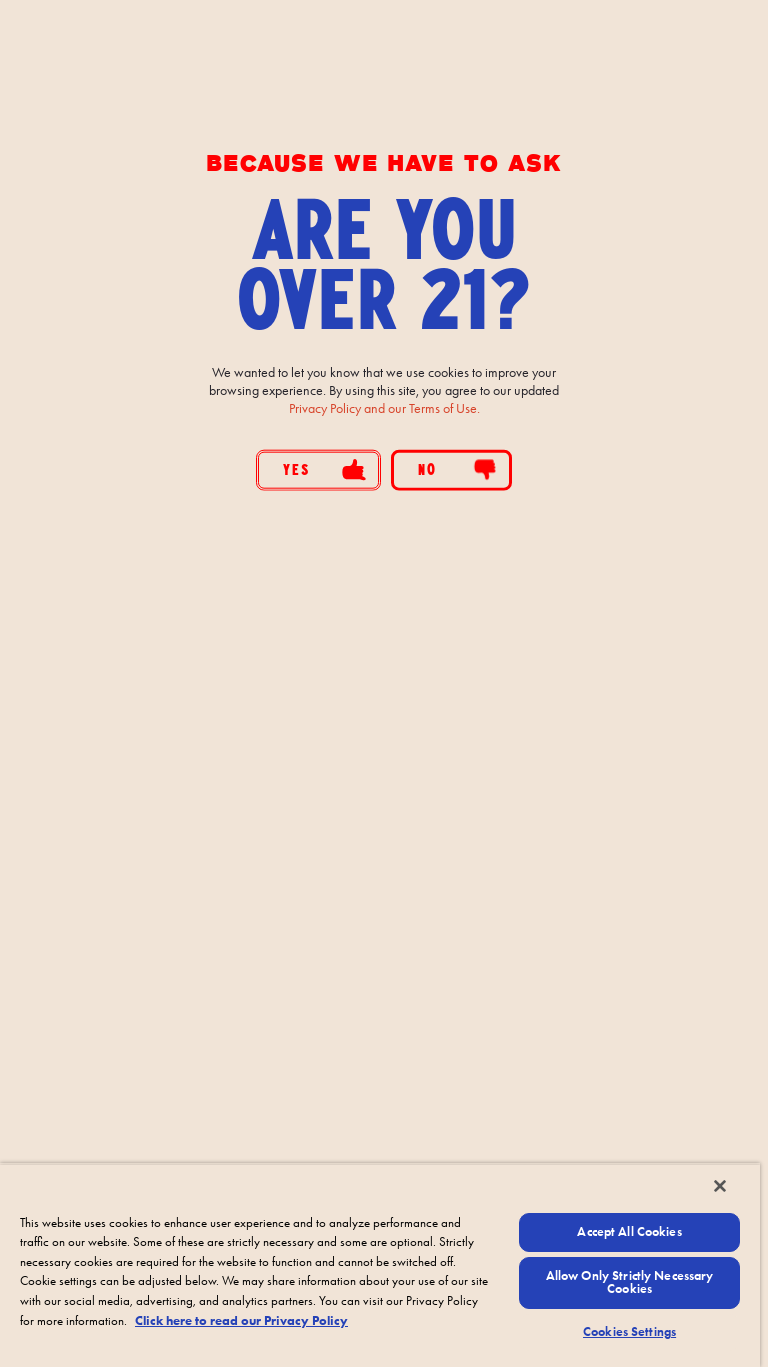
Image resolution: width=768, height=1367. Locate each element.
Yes (324, 469)
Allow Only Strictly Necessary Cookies (630, 1282)
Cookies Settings (629, 1332)
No (457, 469)
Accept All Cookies (629, 1232)
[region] (380, 1265)
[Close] (720, 1186)
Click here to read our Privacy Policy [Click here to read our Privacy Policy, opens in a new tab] (241, 1320)
